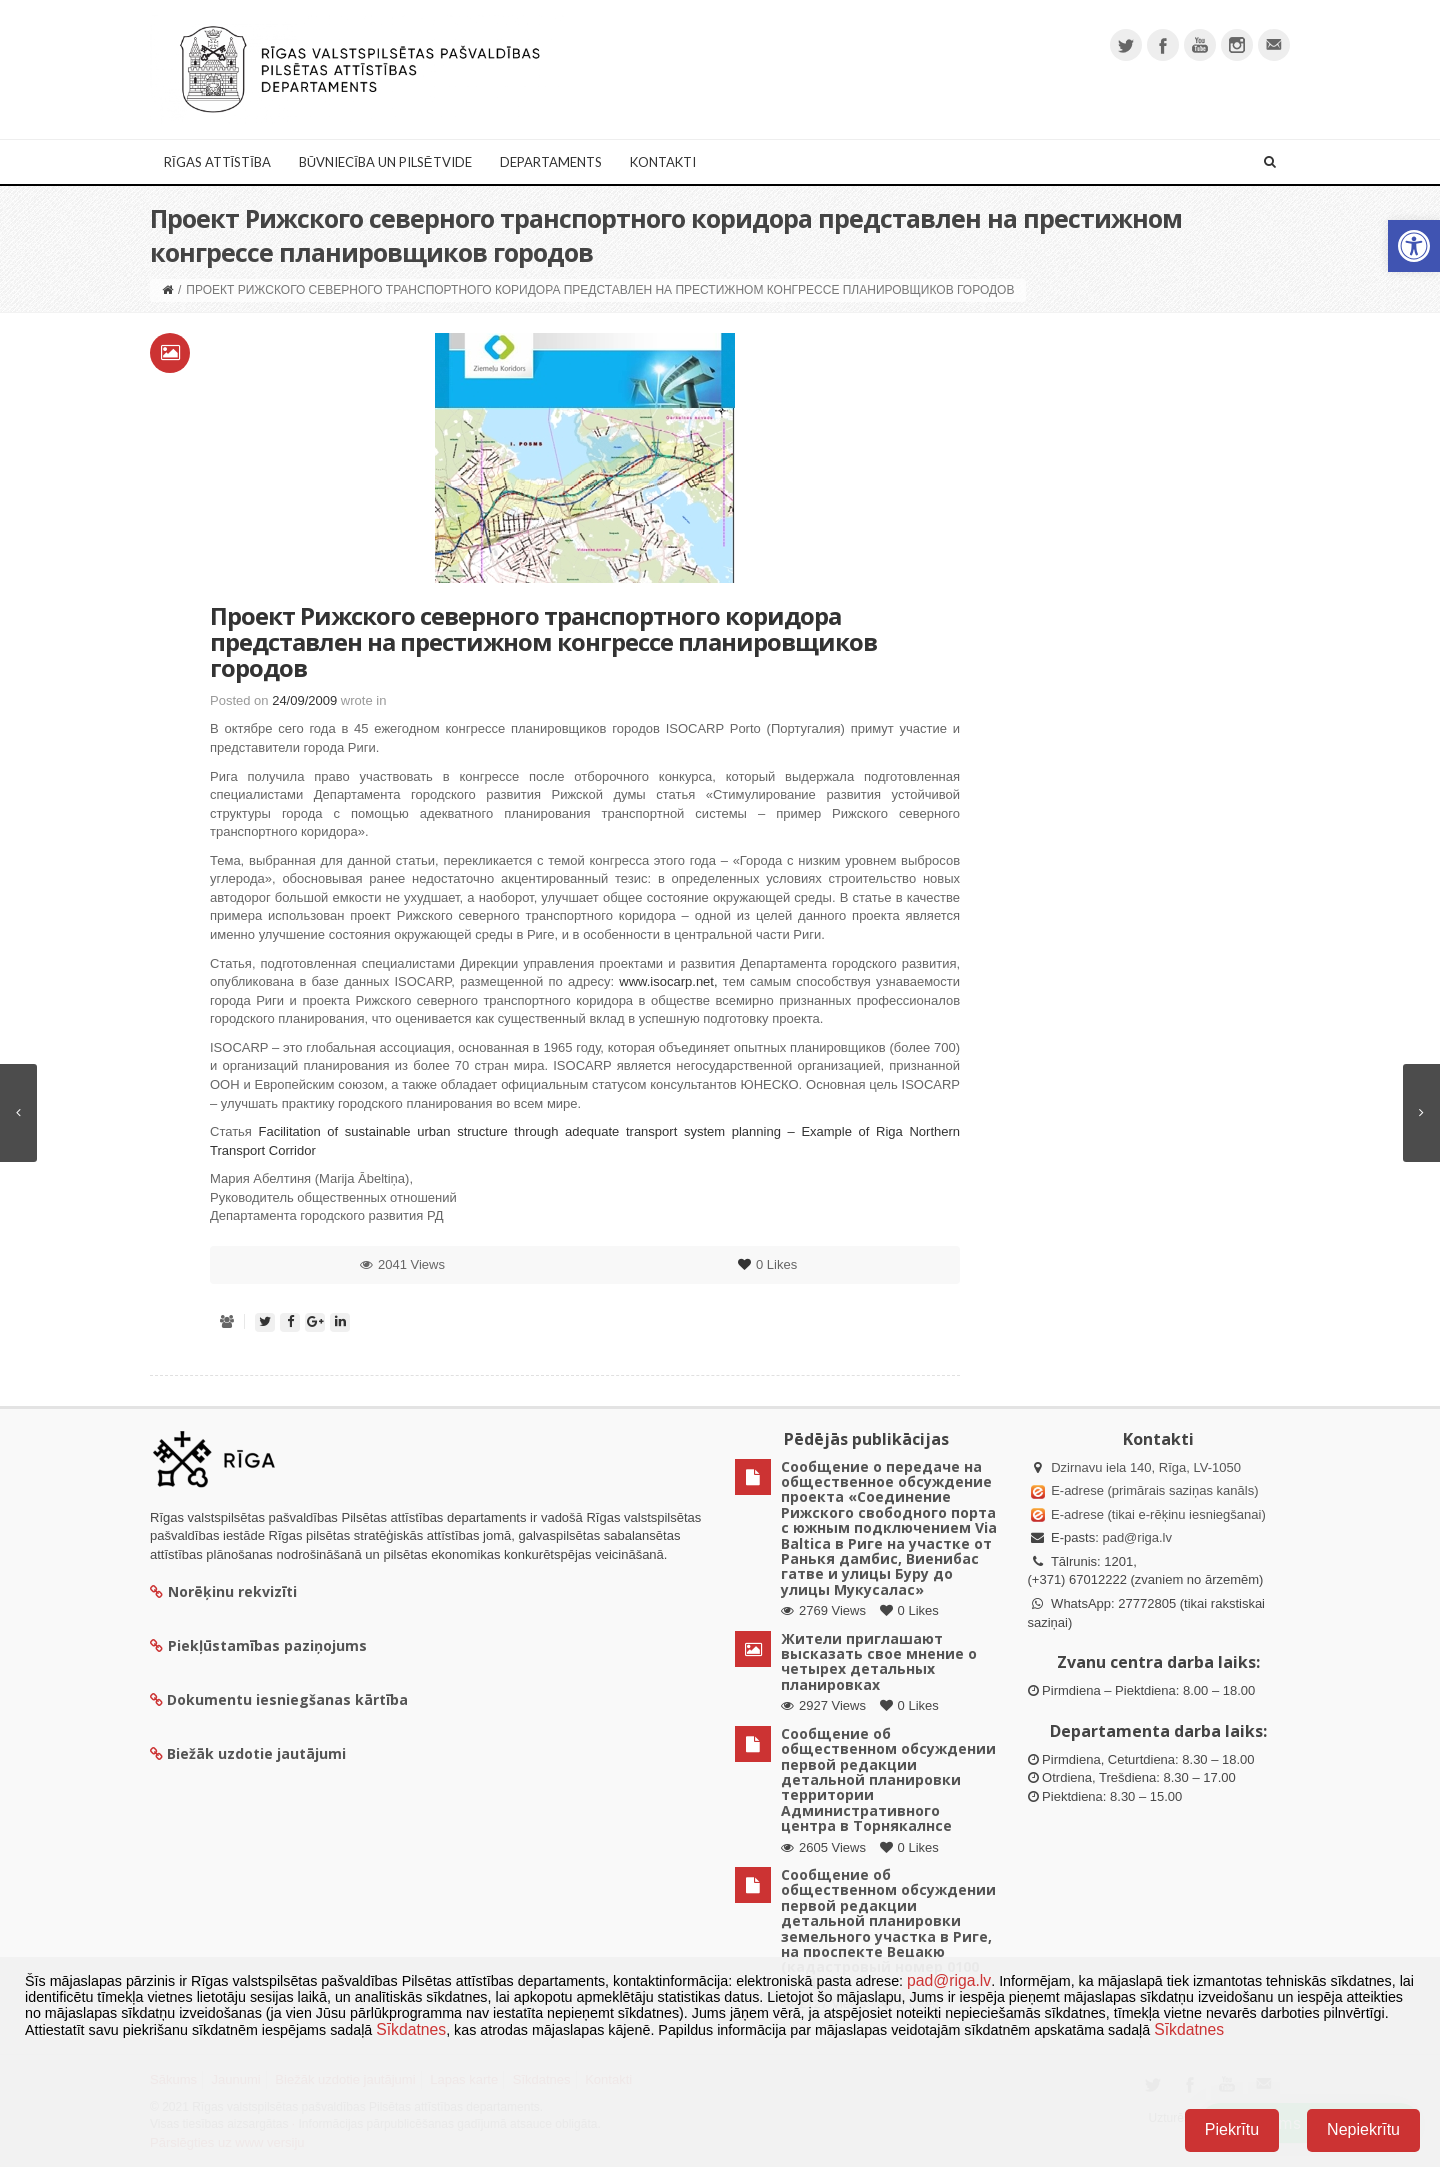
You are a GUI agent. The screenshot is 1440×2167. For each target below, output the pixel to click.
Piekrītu (1232, 2129)
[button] (1414, 246)
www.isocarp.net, (668, 981)
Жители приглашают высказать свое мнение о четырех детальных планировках (879, 1661)
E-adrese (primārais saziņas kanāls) (1154, 1490)
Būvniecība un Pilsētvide (385, 162)
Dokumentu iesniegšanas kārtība (287, 1699)
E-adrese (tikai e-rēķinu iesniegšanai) (1157, 1514)
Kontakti (663, 162)
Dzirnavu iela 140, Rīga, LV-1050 (1146, 1467)
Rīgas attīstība (217, 162)
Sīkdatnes (411, 2029)
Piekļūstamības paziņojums (258, 1645)
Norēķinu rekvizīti (223, 1591)
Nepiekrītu (1363, 2129)
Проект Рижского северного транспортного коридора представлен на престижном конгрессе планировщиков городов (543, 642)
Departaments (551, 162)
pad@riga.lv (1137, 1537)
